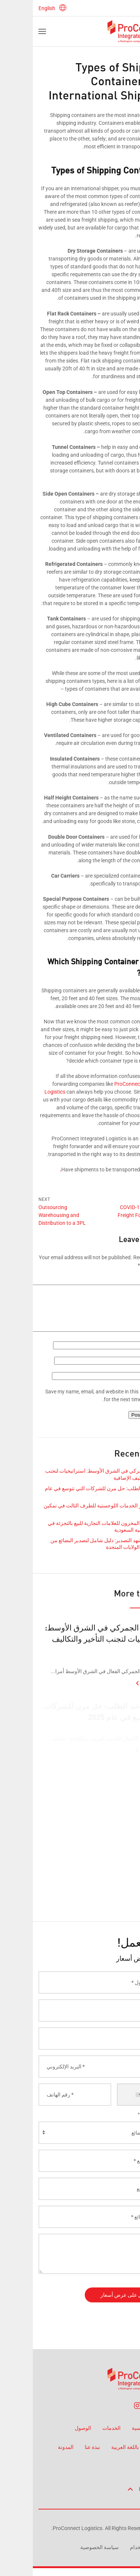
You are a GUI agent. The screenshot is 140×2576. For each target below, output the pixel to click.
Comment (121, 1281)
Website (125, 1385)
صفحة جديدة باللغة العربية (106, 2447)
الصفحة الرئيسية (116, 2428)
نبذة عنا (59, 2447)
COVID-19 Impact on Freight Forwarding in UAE (109, 1215)
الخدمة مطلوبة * (119, 2123)
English (20, 8)
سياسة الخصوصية (66, 2547)
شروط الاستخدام (115, 2547)
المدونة (33, 2447)
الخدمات (78, 2428)
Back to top (113, 2489)
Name (125, 1354)
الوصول (50, 2428)
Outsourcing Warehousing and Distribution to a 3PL (29, 1215)
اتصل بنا (125, 2466)
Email (126, 1369)
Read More (121, 1695)
